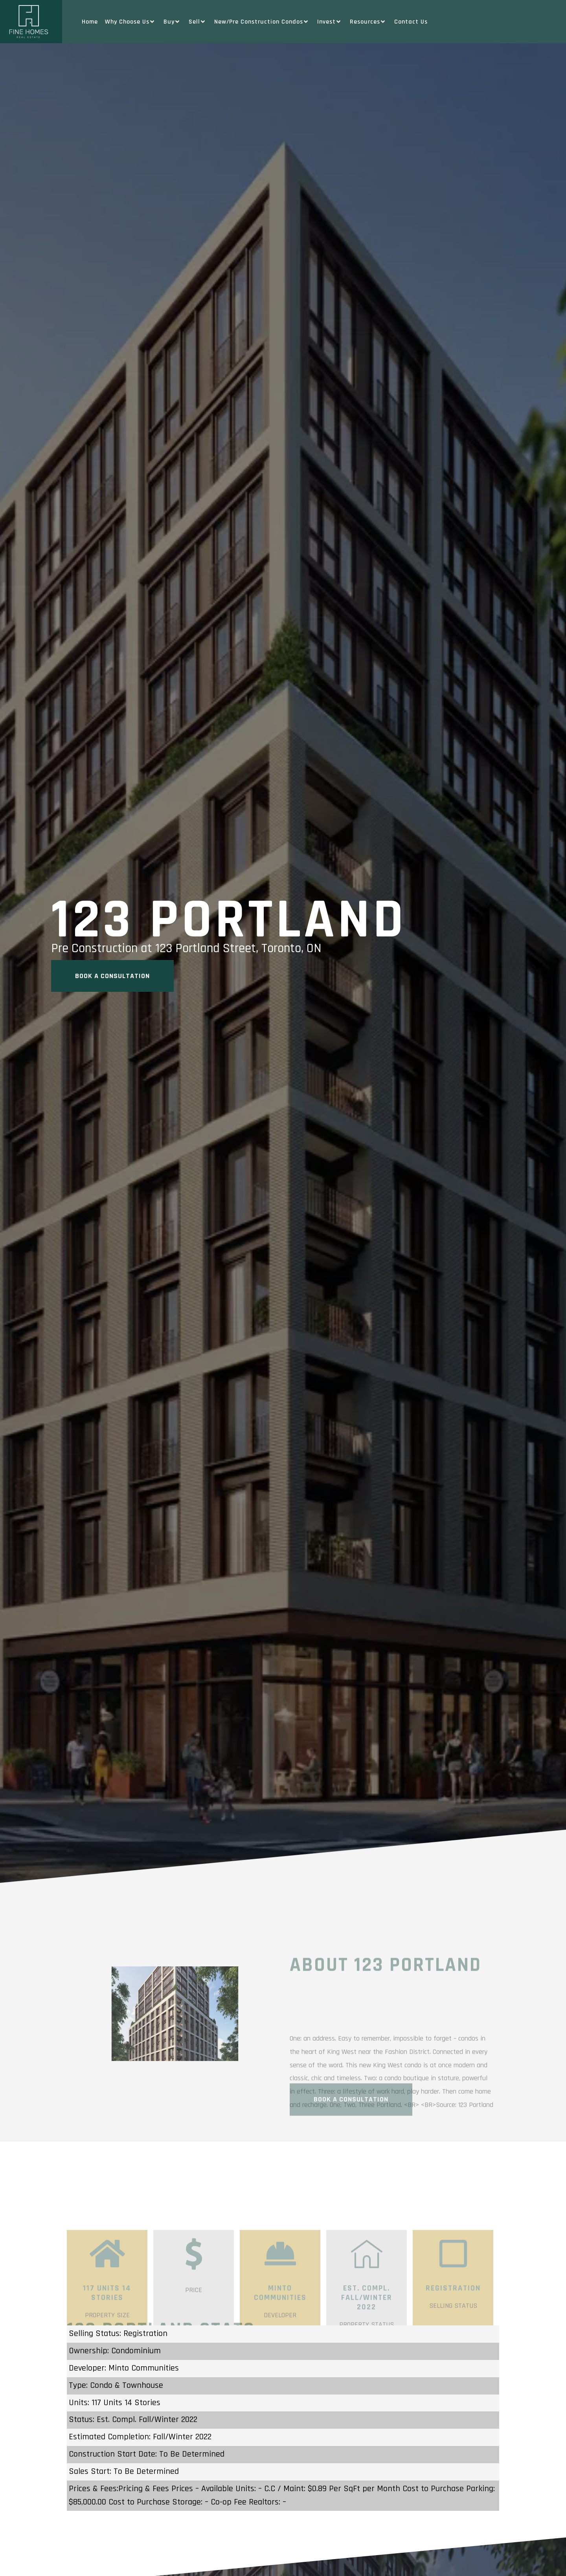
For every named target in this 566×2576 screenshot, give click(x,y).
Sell (198, 22)
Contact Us (411, 22)
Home (90, 22)
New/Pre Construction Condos (262, 22)
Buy (173, 22)
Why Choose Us (130, 22)
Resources (368, 22)
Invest (330, 22)
